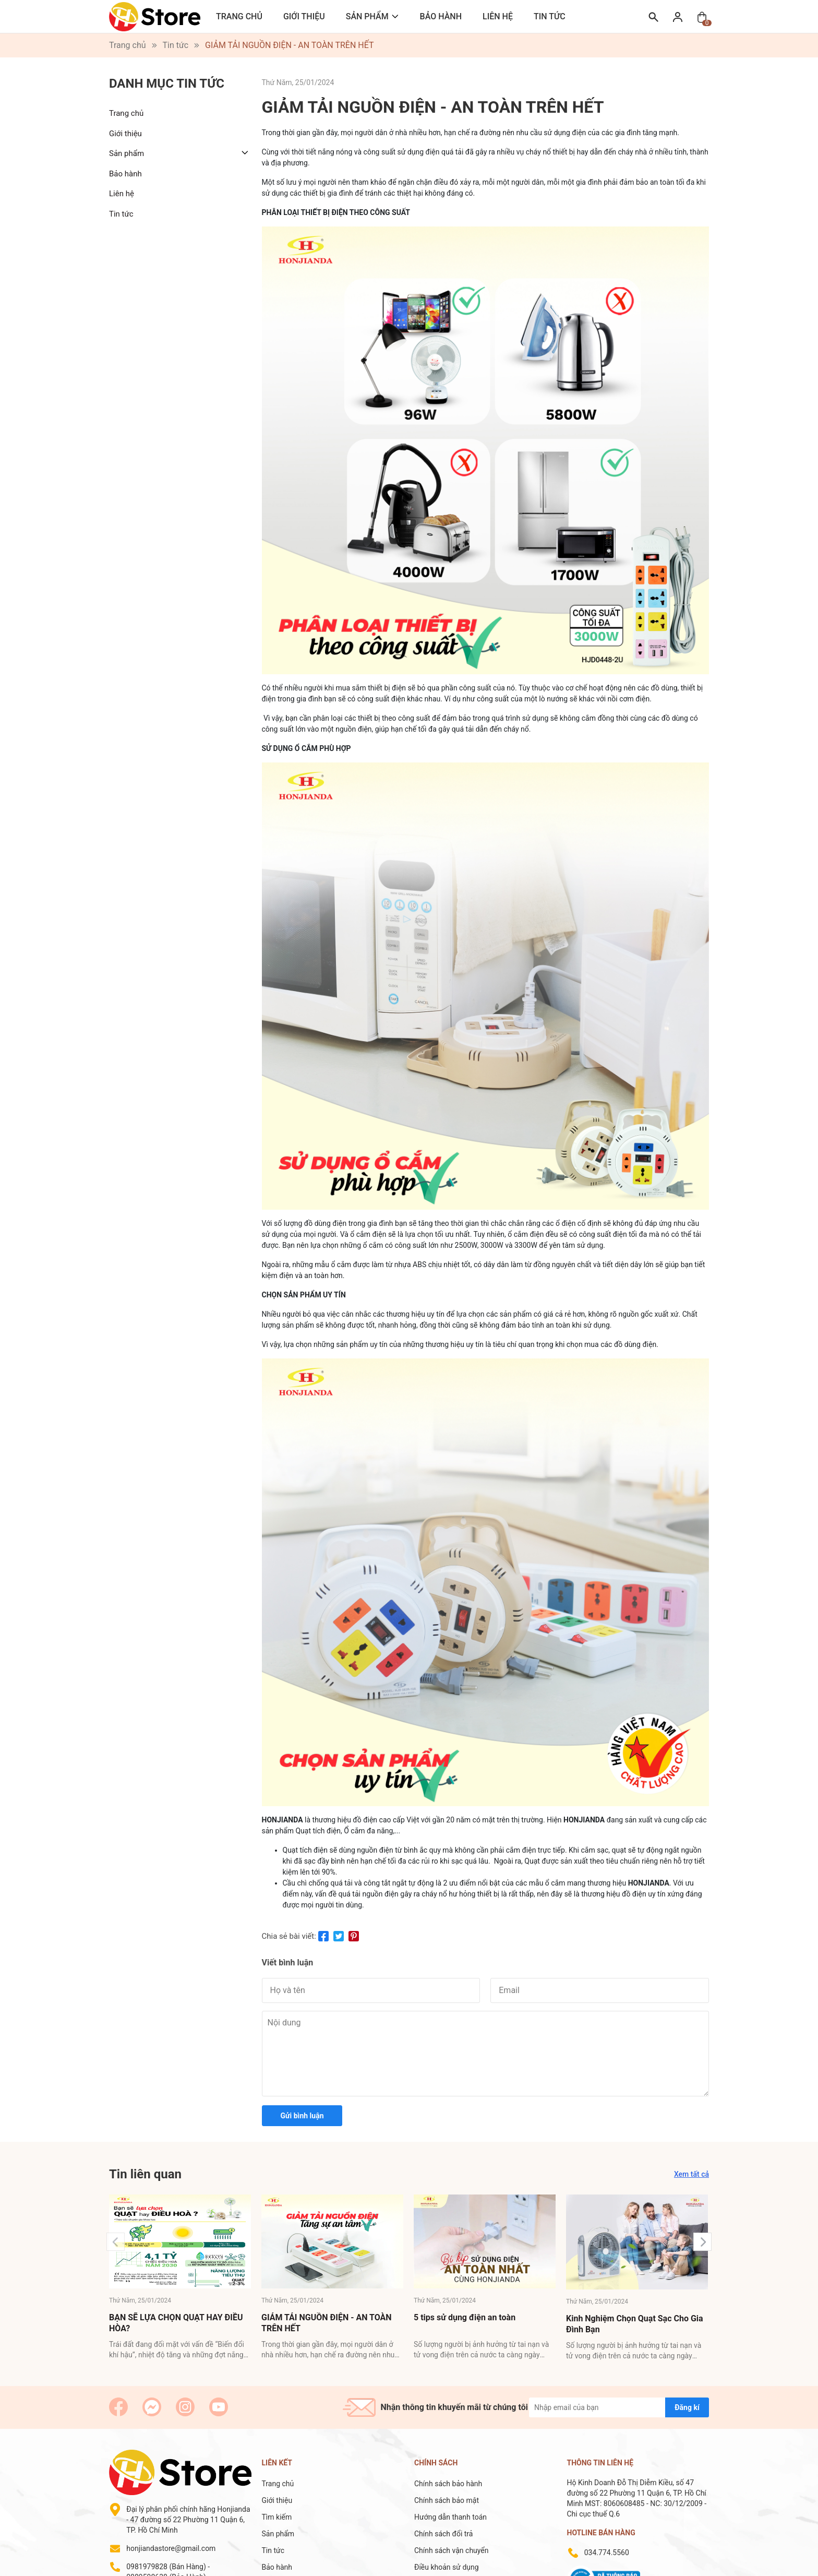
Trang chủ (239, 16)
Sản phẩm (367, 16)
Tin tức (550, 16)
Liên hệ (498, 16)
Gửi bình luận (302, 2116)
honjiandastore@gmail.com (170, 2548)
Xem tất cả (691, 2174)
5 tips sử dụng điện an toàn (464, 2317)
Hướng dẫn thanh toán (450, 2517)
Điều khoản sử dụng (446, 2567)
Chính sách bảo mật (446, 2500)
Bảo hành (441, 16)
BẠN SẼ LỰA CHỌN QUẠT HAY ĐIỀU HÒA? (176, 2322)
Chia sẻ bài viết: (289, 1936)
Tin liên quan (145, 2174)
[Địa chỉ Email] (619, 2407)
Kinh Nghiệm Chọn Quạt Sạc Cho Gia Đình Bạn (634, 2323)
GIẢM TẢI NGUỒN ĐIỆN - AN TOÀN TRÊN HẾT (326, 2322)
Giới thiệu (304, 16)
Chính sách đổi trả (443, 2534)
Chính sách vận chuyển (451, 2550)
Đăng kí (687, 2407)
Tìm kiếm (277, 2517)
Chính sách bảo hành (448, 2483)
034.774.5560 (606, 2552)
